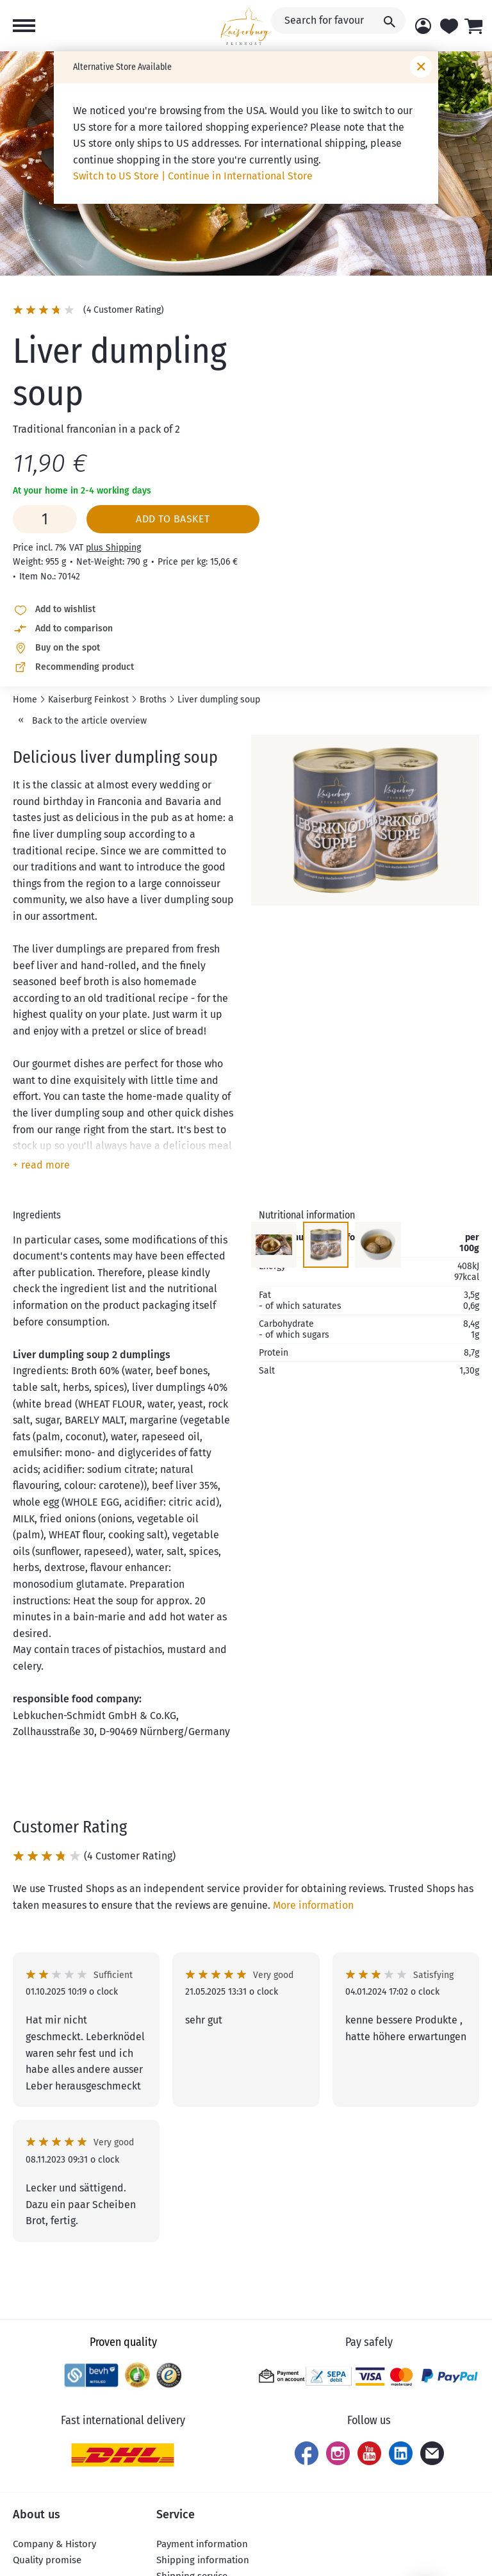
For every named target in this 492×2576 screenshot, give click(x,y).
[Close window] (421, 67)
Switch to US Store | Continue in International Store (193, 176)
